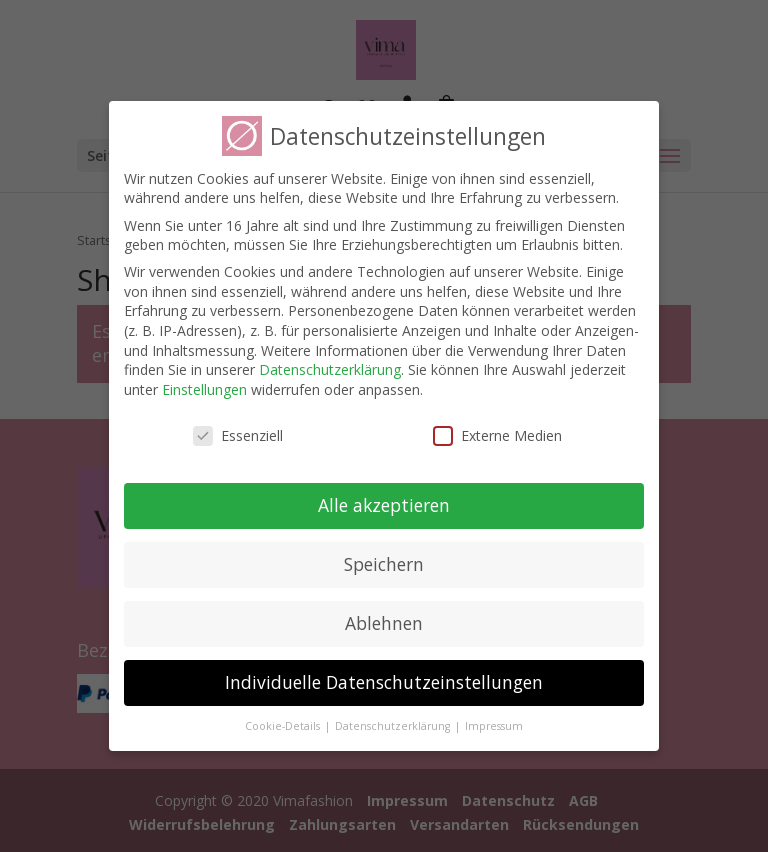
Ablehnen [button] (384, 623)
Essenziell (238, 435)
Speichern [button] (384, 564)
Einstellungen (204, 389)
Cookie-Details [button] (284, 726)
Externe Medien (497, 435)
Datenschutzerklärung (330, 369)
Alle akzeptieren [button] (384, 505)
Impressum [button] (494, 726)
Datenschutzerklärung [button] (394, 726)
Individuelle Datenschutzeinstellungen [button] (384, 682)
